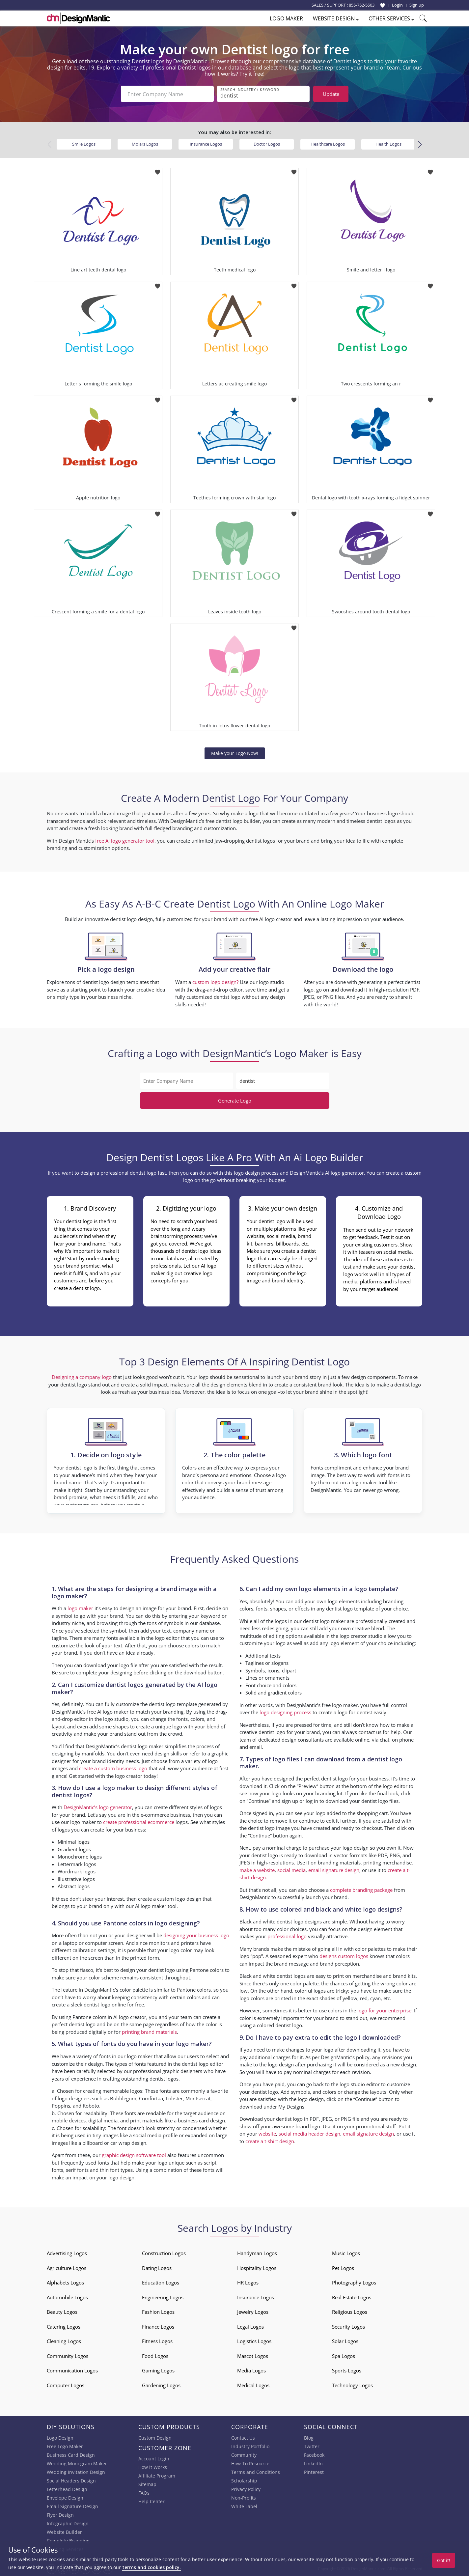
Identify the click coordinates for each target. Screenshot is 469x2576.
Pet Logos (343, 2268)
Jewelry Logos (252, 2312)
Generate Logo (234, 1100)
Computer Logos (65, 2385)
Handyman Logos (257, 2253)
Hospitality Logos (256, 2268)
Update (331, 94)
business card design (201, 2120)
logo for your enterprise (384, 2010)
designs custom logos (343, 1956)
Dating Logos (157, 2268)
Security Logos (348, 2326)
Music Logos (346, 2253)
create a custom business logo (113, 1768)
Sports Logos (346, 2370)
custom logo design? (215, 982)
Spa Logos (343, 2356)
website (267, 2133)
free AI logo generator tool (124, 840)
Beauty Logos (62, 2312)
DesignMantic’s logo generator (98, 1807)
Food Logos (155, 2356)
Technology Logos (352, 2385)
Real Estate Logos (351, 2297)
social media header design (309, 2133)
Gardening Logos (161, 2385)
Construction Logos (164, 2253)
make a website (257, 1870)
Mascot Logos (252, 2356)
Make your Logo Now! (234, 753)
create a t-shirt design (269, 2141)
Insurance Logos (206, 144)
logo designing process (285, 1712)
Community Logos (67, 2356)
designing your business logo (196, 1935)
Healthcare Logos (328, 144)
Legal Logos (250, 2326)
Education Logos (160, 2282)
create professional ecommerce (138, 1822)
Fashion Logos (158, 2312)
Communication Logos (72, 2370)
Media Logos (251, 2370)
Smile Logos (84, 144)
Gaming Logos (158, 2370)
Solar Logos (345, 2341)
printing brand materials (149, 2032)
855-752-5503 (361, 5)
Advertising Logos (67, 2253)
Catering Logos (63, 2326)
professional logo (287, 1936)
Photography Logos (354, 2282)
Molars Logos (145, 144)
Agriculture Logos (66, 2268)
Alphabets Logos (65, 2282)
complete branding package (361, 1890)
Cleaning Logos (64, 2341)
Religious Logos (349, 2312)
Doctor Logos (267, 144)
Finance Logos (158, 2326)
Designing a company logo (82, 1377)
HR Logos (248, 2282)
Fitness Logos (157, 2341)
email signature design (333, 1870)
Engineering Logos (162, 2297)
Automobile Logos (67, 2297)
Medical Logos (253, 2385)
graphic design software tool (134, 2155)
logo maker (80, 1608)
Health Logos (388, 144)
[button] (420, 144)
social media (291, 1870)
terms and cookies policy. (151, 2567)
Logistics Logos (254, 2341)
